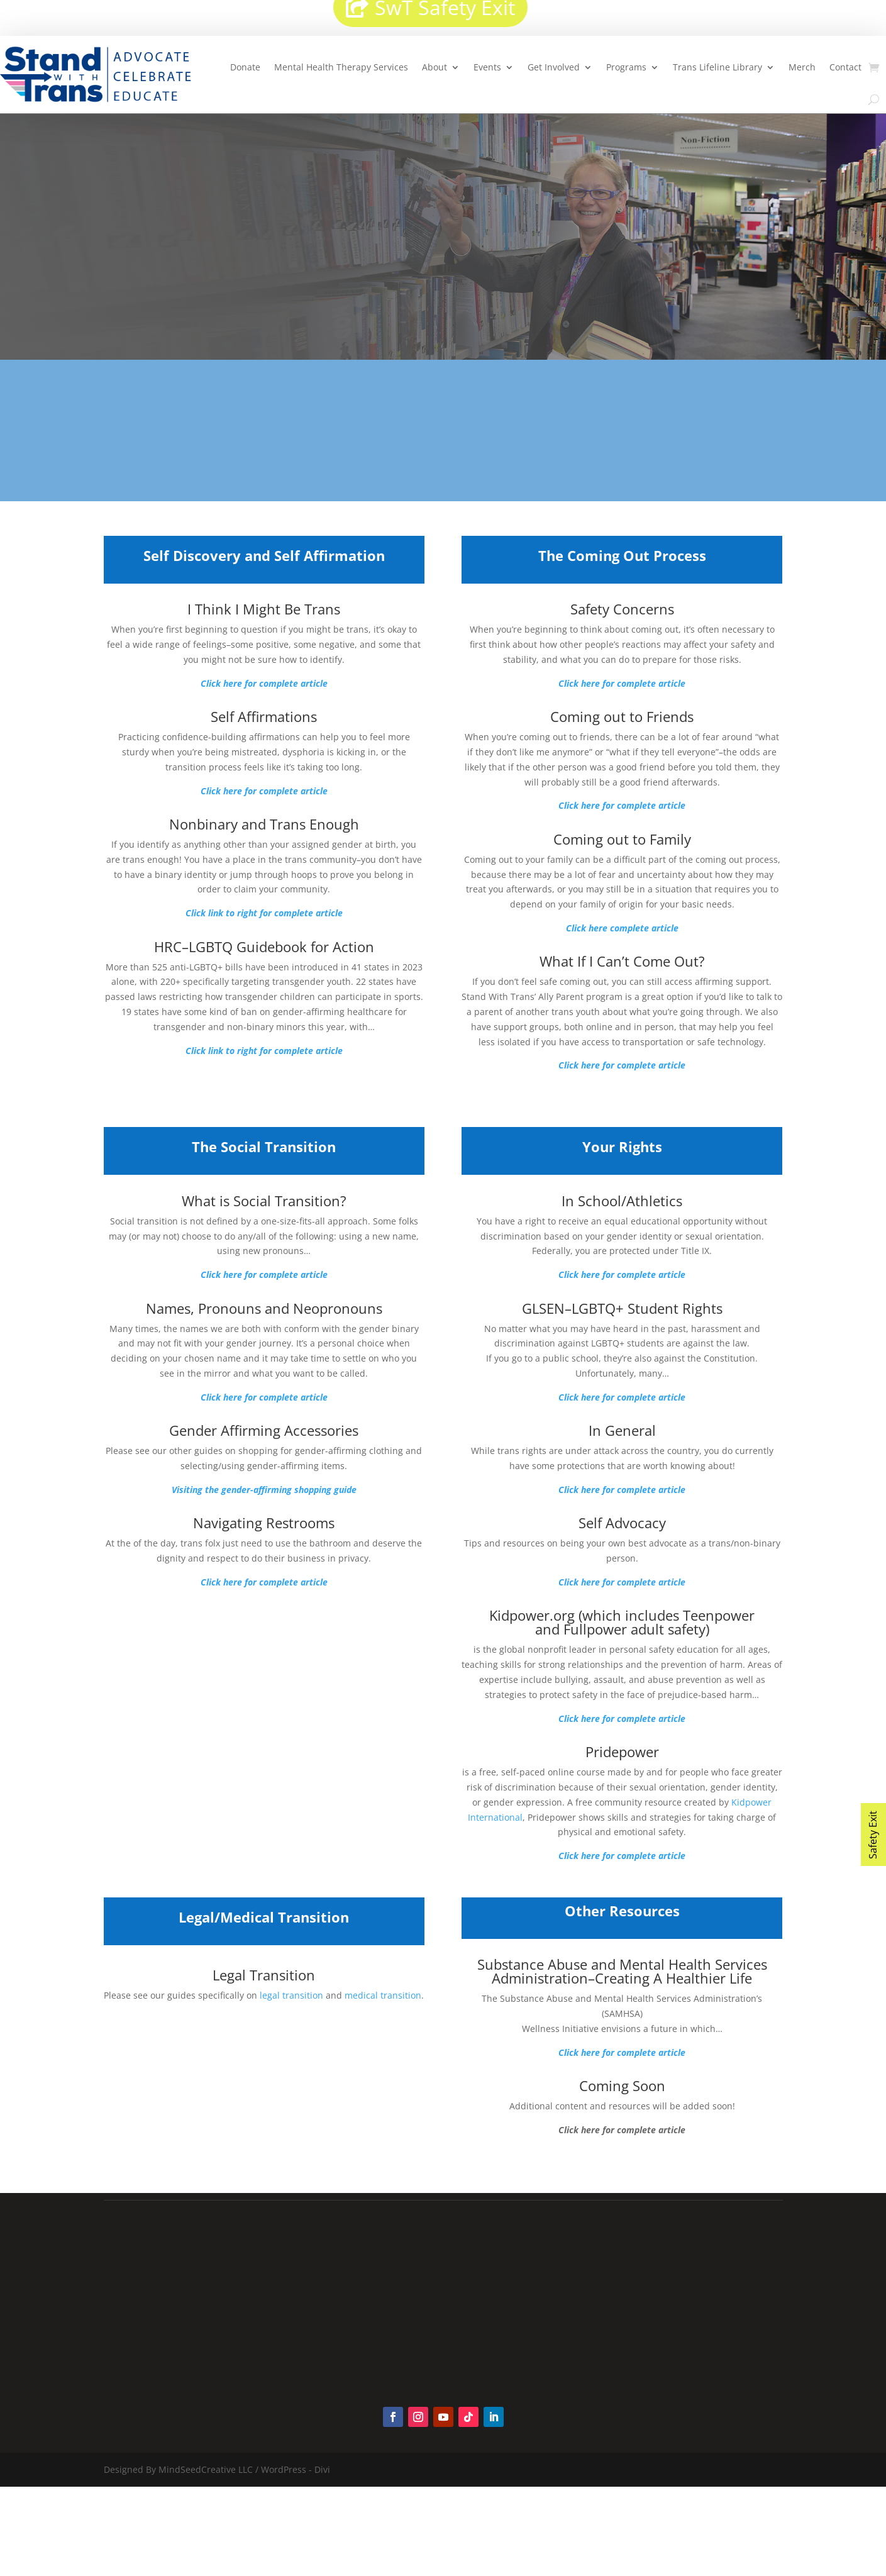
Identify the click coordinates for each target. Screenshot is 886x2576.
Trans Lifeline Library (717, 67)
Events (487, 67)
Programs (626, 67)
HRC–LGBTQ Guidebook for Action (264, 946)
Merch (802, 67)
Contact (845, 67)
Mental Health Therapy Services (341, 67)
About (434, 67)
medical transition (383, 1995)
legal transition (291, 1995)
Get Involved (554, 67)
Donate (245, 67)
